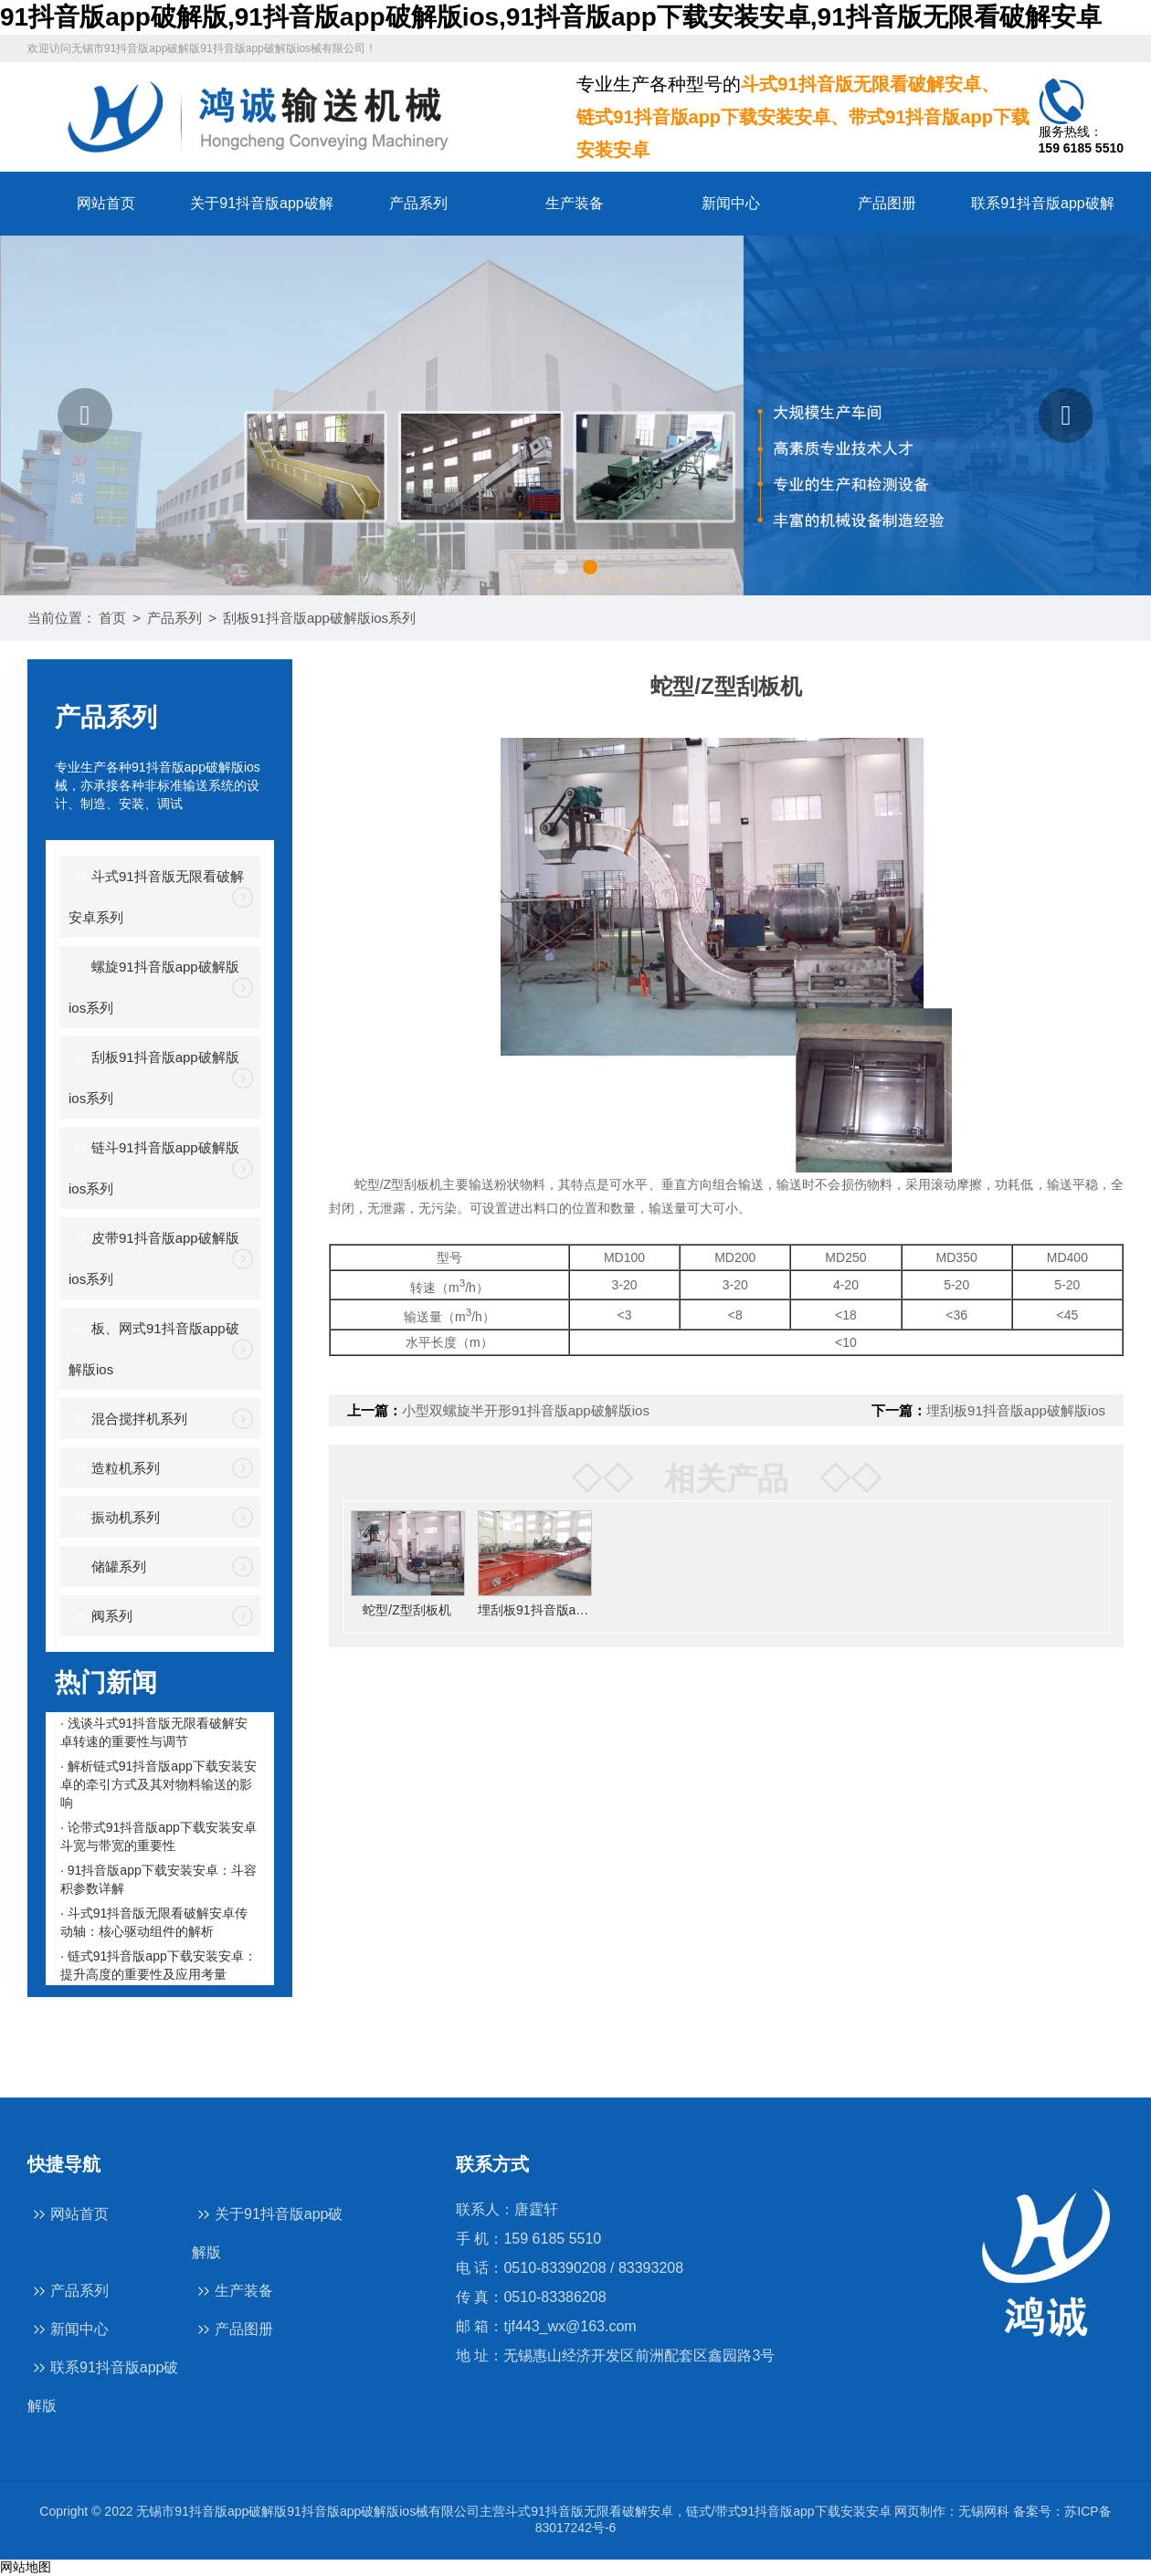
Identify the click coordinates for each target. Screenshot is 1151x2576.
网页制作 (919, 2511)
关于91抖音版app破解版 (267, 2231)
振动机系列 (114, 1518)
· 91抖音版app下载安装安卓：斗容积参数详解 (158, 1879)
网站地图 (25, 2567)
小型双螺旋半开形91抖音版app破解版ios (525, 1410)
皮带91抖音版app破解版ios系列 (154, 1256)
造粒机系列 (114, 1468)
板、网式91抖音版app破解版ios (154, 1347)
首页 (112, 618)
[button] (85, 415)
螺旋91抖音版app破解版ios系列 (154, 985)
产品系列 (418, 203)
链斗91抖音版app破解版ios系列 (154, 1166)
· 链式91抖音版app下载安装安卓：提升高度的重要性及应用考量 (158, 1965)
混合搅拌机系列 (128, 1419)
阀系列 (100, 1616)
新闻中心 (731, 203)
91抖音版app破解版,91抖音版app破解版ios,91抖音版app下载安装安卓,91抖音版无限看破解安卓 (551, 17)
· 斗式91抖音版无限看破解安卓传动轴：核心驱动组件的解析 (154, 1922)
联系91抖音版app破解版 (103, 2385)
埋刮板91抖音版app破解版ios (1015, 1410)
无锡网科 (983, 2511)
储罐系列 (107, 1567)
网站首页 (106, 203)
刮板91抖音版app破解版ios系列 (319, 618)
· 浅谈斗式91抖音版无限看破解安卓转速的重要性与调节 (154, 1732)
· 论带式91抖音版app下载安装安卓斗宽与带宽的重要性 (158, 1836)
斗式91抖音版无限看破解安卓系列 (156, 895)
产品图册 (887, 203)
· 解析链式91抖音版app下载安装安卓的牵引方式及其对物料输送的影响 (158, 1784)
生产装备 (574, 203)
